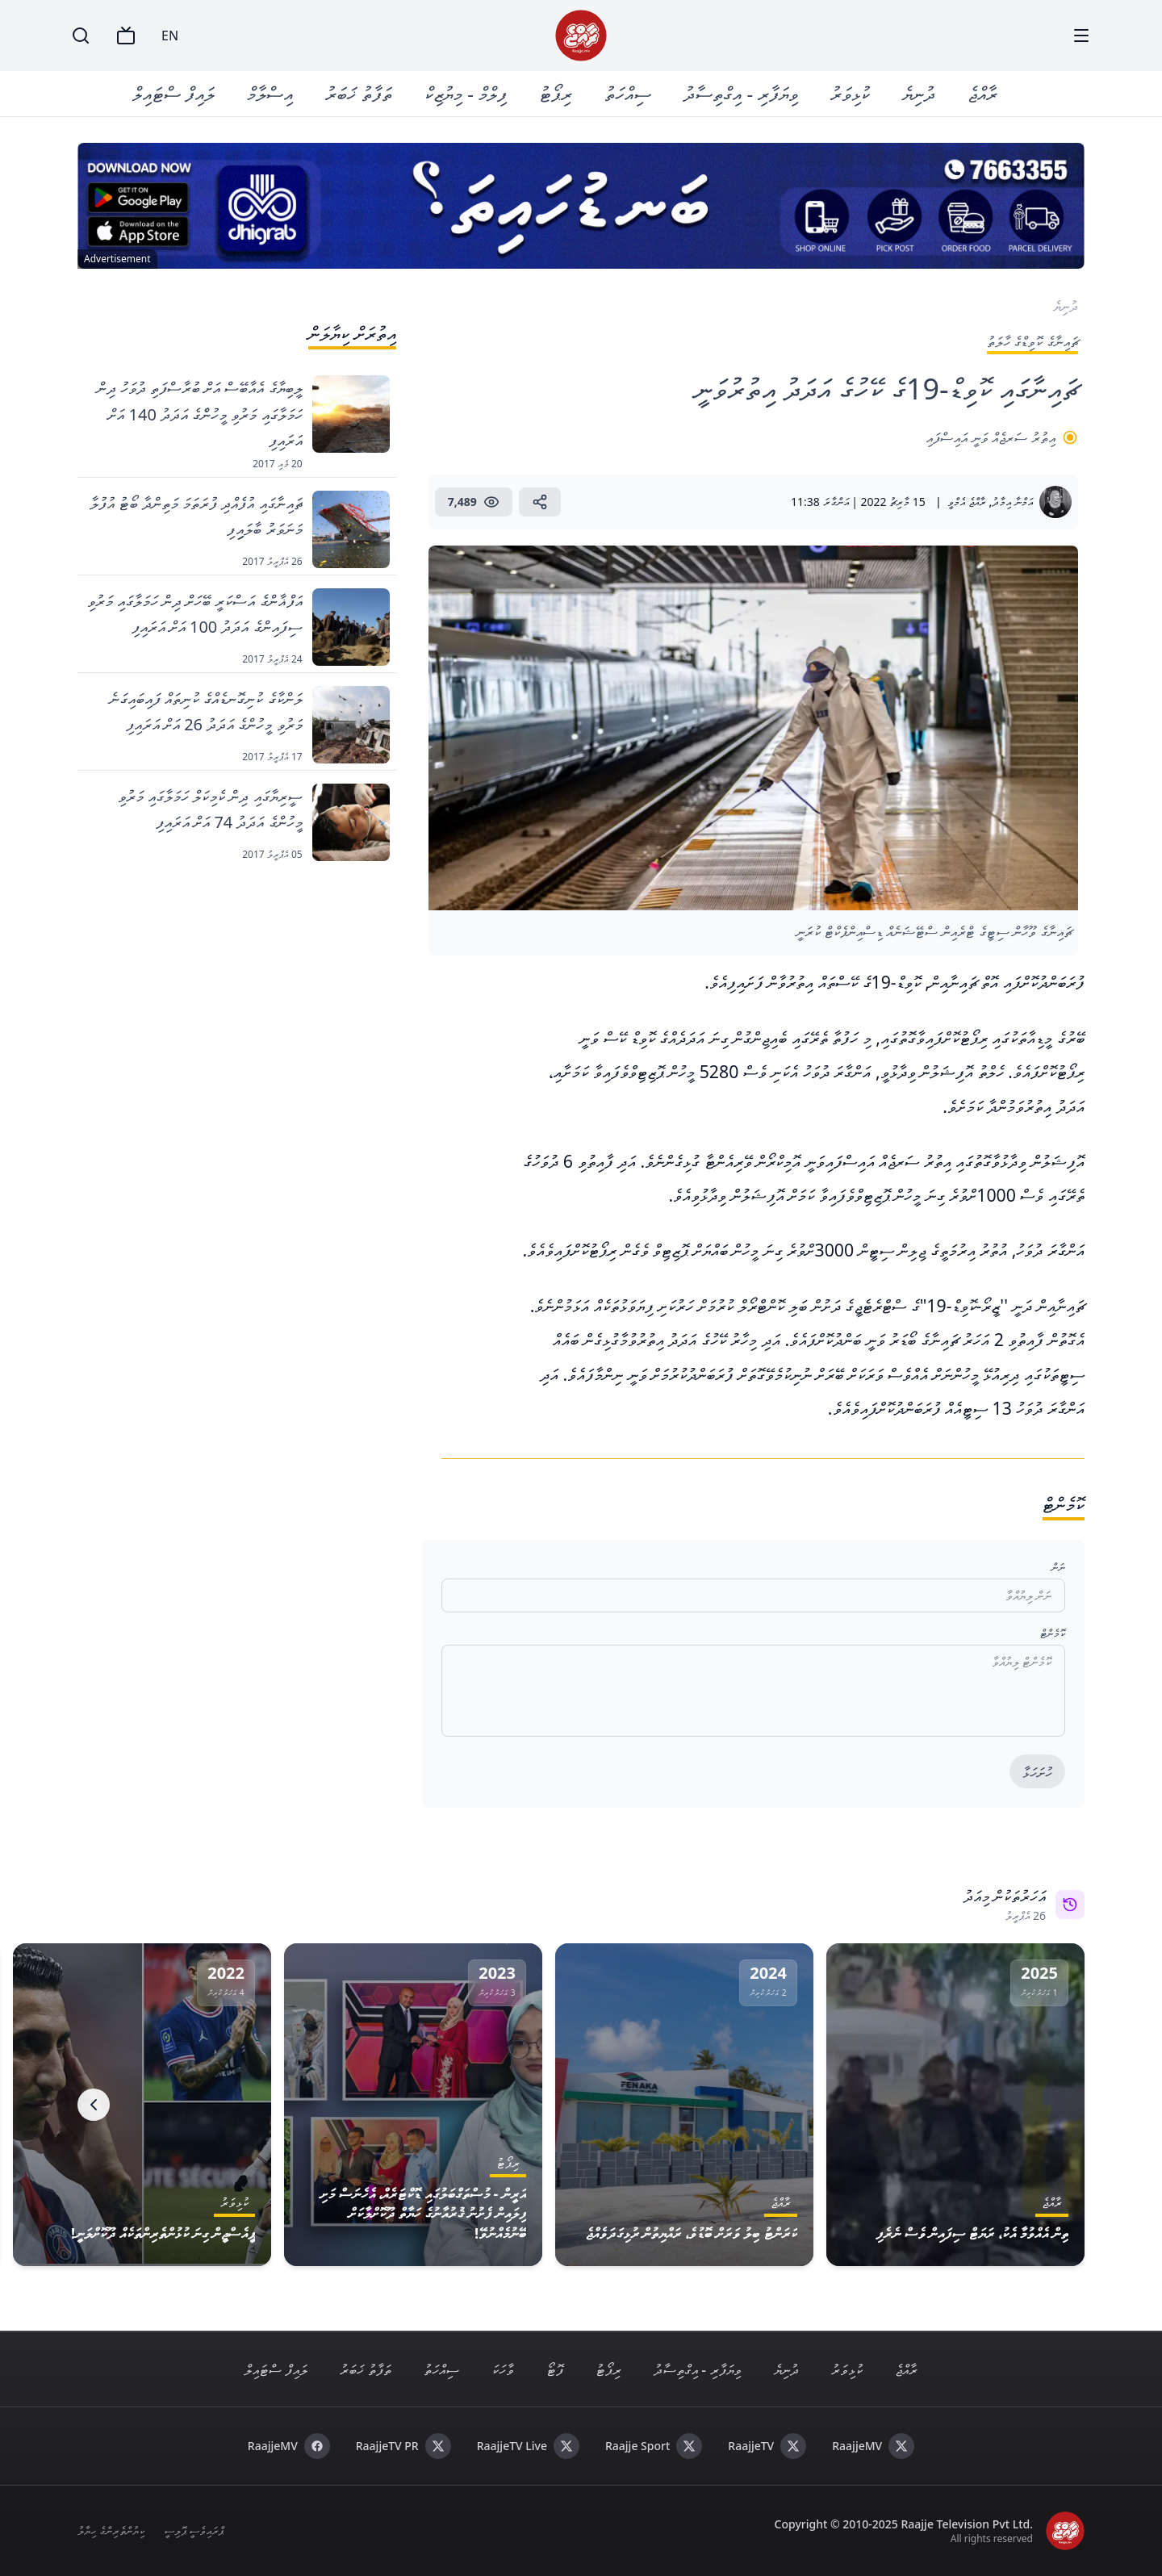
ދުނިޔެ (918, 93)
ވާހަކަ (502, 2369)
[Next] (93, 2105)
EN (169, 35)
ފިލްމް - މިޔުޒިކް (465, 93)
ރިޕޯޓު (555, 93)
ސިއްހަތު (627, 93)
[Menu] (1081, 35)
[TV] (126, 35)
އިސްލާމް (270, 93)
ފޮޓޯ (554, 2369)
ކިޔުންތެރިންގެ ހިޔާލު (110, 2530)
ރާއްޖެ (982, 93)
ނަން (1058, 1566)
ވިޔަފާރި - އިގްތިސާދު (740, 93)
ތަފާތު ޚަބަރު (358, 93)
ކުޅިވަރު (850, 93)
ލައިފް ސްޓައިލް (173, 93)
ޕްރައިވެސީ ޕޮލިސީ (194, 2530)
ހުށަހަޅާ (1037, 1772)
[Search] (81, 35)
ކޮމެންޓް (1052, 1633)
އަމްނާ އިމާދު (1012, 501)
